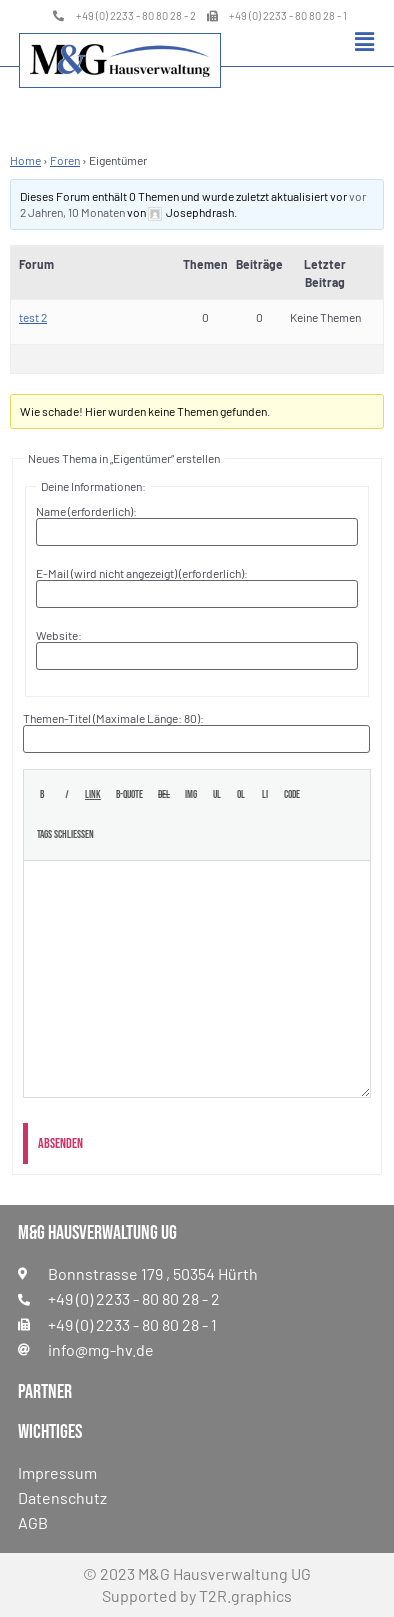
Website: (59, 635)
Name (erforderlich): (86, 511)
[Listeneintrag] (264, 795)
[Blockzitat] (129, 795)
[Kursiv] (65, 795)
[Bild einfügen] (191, 795)
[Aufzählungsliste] (216, 795)
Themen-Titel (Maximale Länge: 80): (113, 718)
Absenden (60, 1143)
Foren (65, 160)
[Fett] (41, 795)
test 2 (33, 317)
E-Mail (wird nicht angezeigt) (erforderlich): (142, 573)
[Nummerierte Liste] (240, 795)
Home (25, 160)
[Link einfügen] (93, 795)
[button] (364, 41)
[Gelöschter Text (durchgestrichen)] (164, 795)
